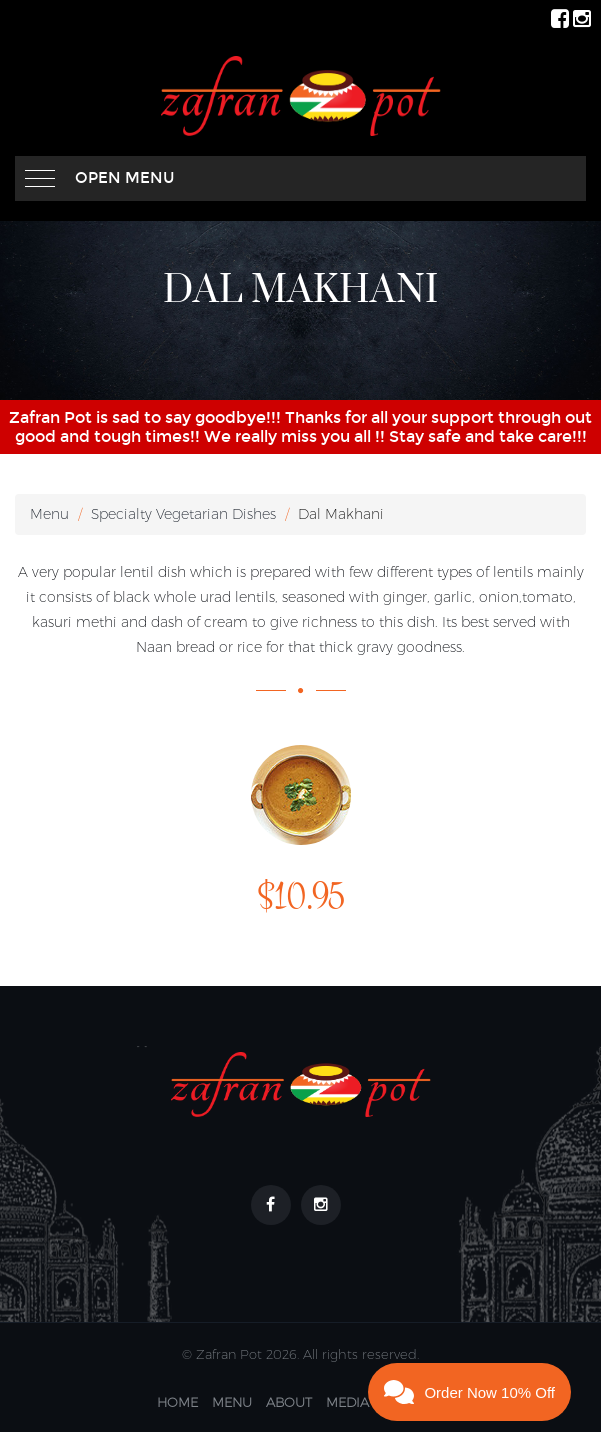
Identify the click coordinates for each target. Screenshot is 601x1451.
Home (177, 1402)
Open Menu (125, 178)
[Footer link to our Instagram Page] (321, 1205)
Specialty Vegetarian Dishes (183, 514)
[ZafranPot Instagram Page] (582, 17)
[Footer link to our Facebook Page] (271, 1205)
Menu (49, 514)
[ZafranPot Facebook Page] (560, 17)
